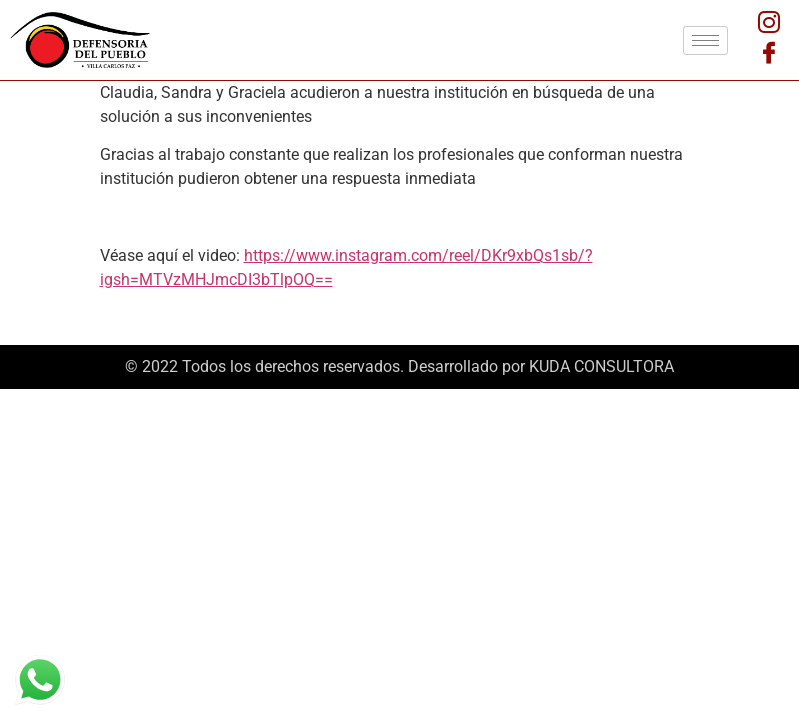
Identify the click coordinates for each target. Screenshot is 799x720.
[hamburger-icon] (705, 40)
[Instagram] (769, 25)
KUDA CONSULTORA (601, 366)
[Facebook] (769, 55)
